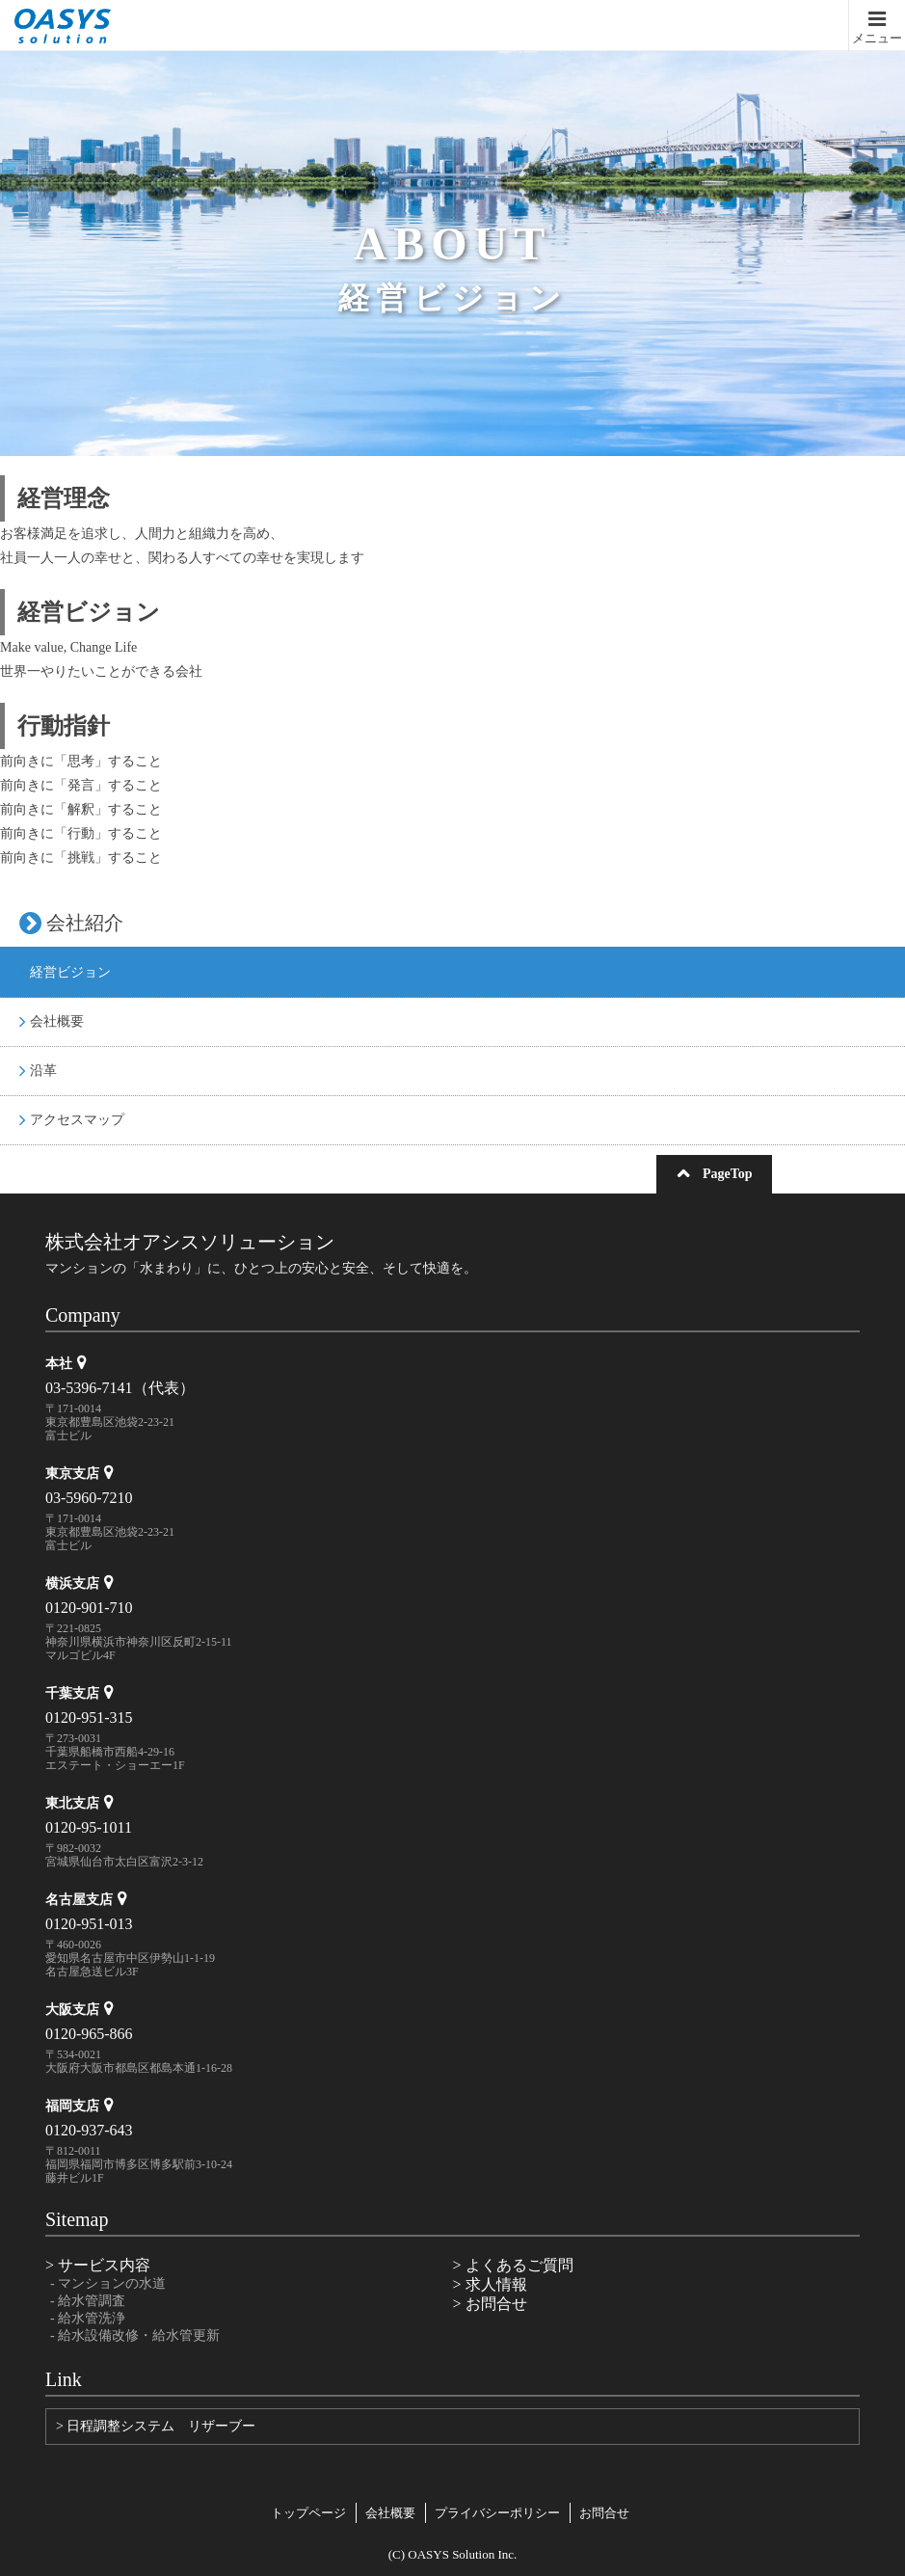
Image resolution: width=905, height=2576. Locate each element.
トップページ (308, 2513)
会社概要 (51, 1021)
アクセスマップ (71, 1120)
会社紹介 (71, 922)
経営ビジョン (65, 972)
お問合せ (604, 2513)
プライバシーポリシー (497, 2513)
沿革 (38, 1070)
